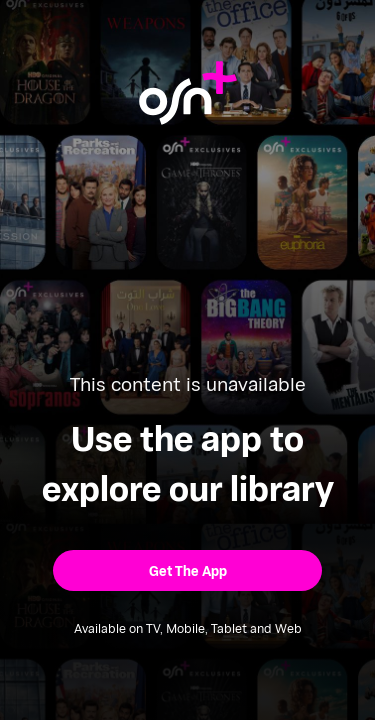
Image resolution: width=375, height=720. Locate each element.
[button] (187, 570)
